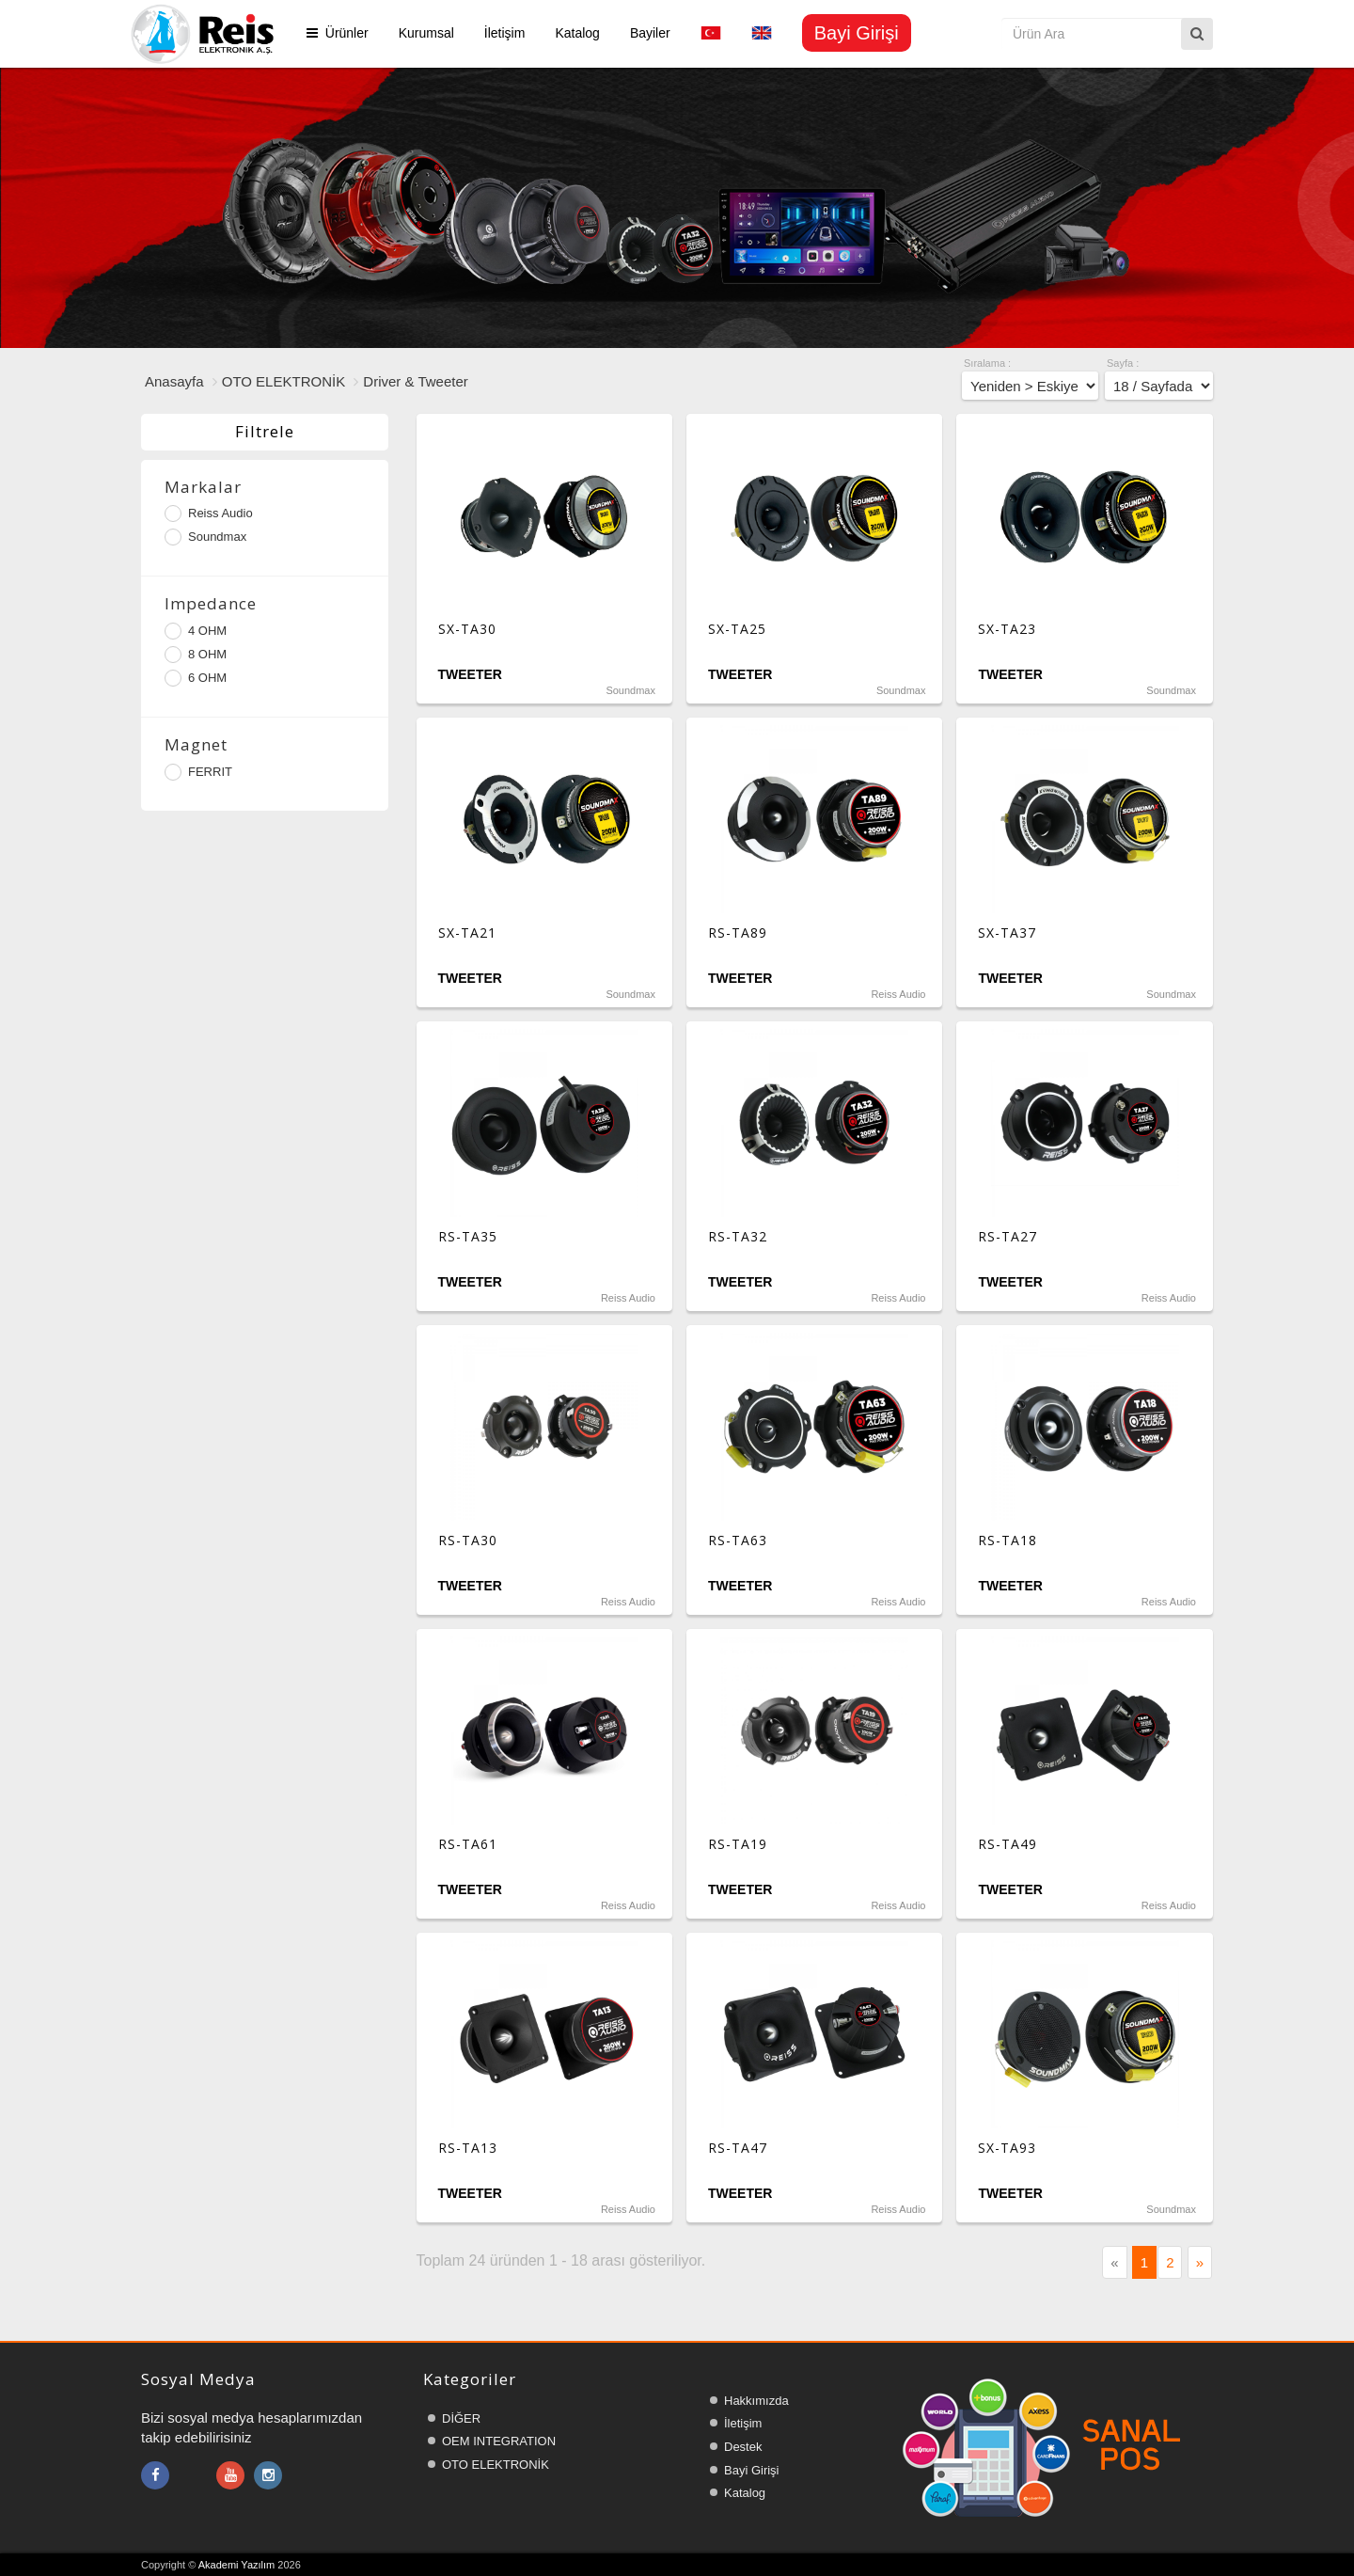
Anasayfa (174, 381)
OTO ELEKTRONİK (283, 381)
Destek (743, 2447)
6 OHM (196, 678)
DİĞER (461, 2418)
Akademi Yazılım (237, 2564)
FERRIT (198, 772)
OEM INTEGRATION (499, 2441)
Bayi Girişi (751, 2470)
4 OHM (196, 631)
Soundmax (205, 537)
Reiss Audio (209, 513)
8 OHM (196, 654)
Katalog (577, 32)
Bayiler (650, 32)
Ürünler (338, 32)
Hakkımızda (756, 2401)
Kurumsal (426, 32)
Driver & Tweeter (415, 381)
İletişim (505, 32)
